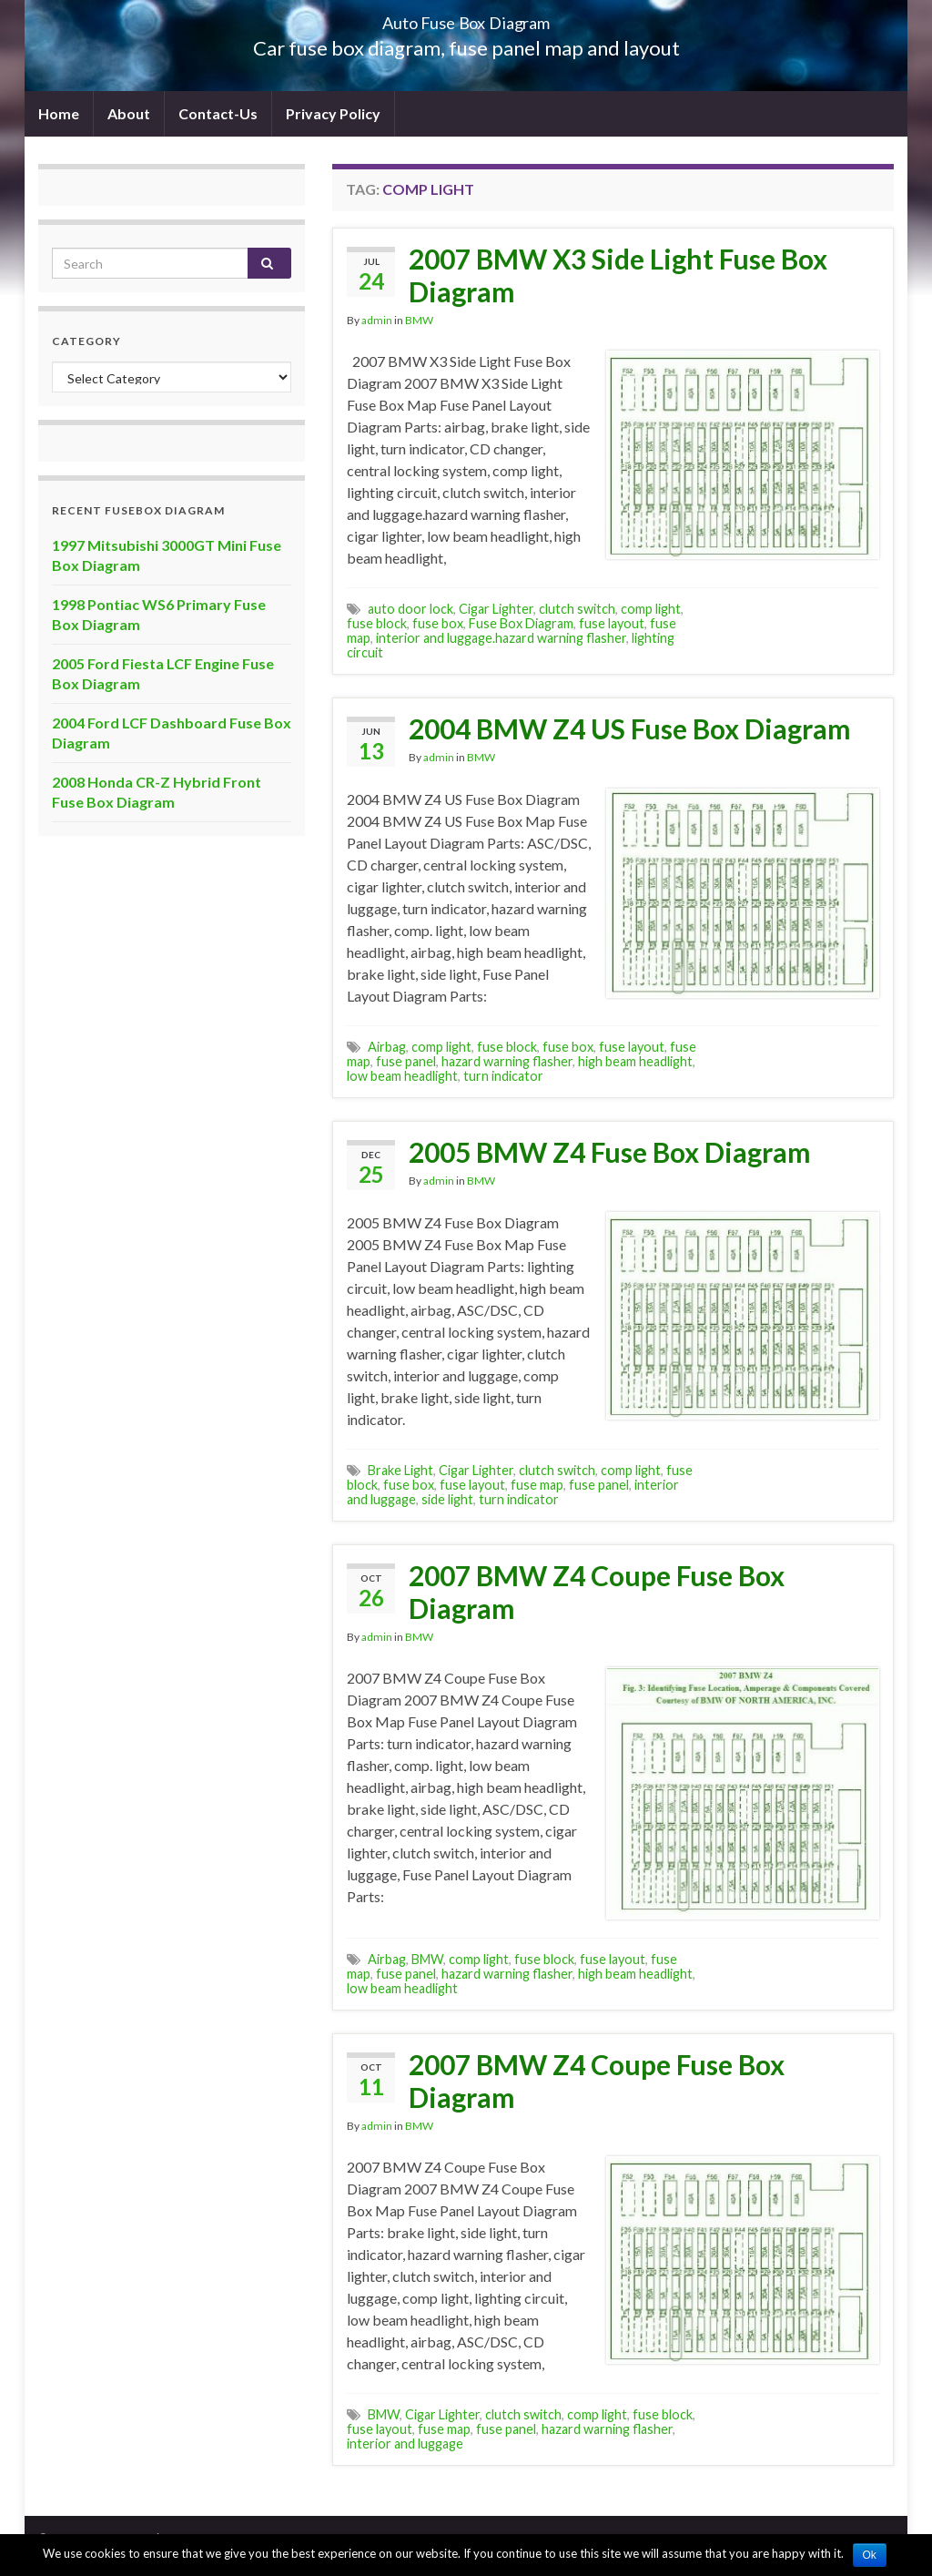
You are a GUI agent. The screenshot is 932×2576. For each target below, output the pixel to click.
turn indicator (503, 1076)
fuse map (537, 1484)
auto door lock (410, 608)
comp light (651, 608)
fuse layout (611, 623)
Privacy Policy (333, 113)
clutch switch (577, 608)
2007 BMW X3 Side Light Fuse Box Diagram (618, 275)
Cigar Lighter (496, 608)
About (128, 113)
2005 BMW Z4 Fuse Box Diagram (610, 1151)
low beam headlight (402, 1076)
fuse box (437, 623)
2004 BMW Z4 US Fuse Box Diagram (630, 728)
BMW (419, 320)
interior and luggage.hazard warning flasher (501, 638)
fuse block (377, 623)
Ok (869, 2555)
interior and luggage (405, 2443)
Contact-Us (218, 113)
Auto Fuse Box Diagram (466, 18)
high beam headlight (635, 1061)
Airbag (387, 1046)
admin (376, 320)
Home (58, 113)
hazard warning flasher (506, 1061)
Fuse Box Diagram (521, 623)
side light (447, 1499)
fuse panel (406, 1061)
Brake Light (400, 1470)
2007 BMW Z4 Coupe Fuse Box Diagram (597, 1591)
